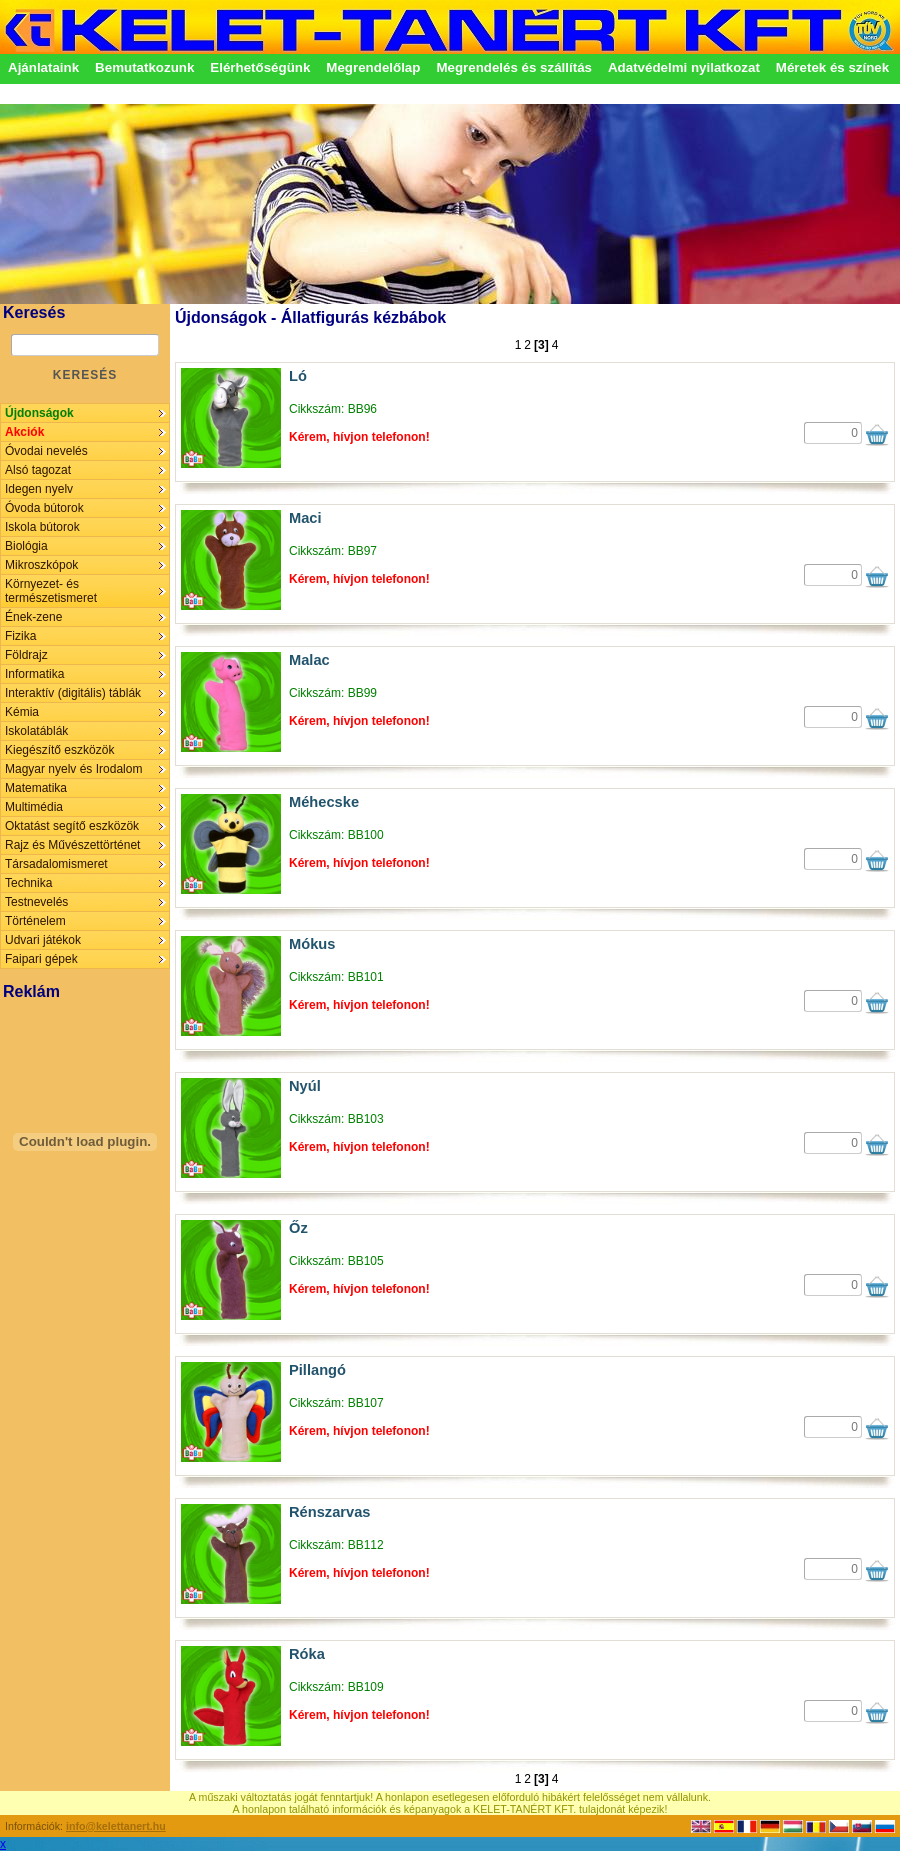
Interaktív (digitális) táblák (73, 693)
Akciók (24, 432)
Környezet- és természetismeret (51, 591)
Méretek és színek (832, 67)
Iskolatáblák (36, 731)
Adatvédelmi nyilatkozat (684, 67)
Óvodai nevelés (46, 451)
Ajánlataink (43, 67)
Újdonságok (39, 413)
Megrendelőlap (373, 67)
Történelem (35, 921)
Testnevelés (36, 902)
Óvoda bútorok (44, 508)
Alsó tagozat (38, 470)
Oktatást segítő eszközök (72, 826)
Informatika (34, 674)
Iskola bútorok (42, 527)
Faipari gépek (41, 959)
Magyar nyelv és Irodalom (73, 769)
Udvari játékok (43, 940)
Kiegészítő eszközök (59, 750)
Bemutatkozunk (144, 67)
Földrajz (26, 655)
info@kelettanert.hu (116, 1826)
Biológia (26, 546)
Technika (28, 883)
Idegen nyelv (39, 489)
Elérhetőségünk (260, 67)
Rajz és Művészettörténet (72, 845)
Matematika (36, 788)
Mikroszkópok (41, 565)
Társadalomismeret (56, 864)
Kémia (22, 712)
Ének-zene (33, 617)
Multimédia (34, 807)
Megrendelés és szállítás (514, 67)
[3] (541, 345)
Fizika (20, 636)
